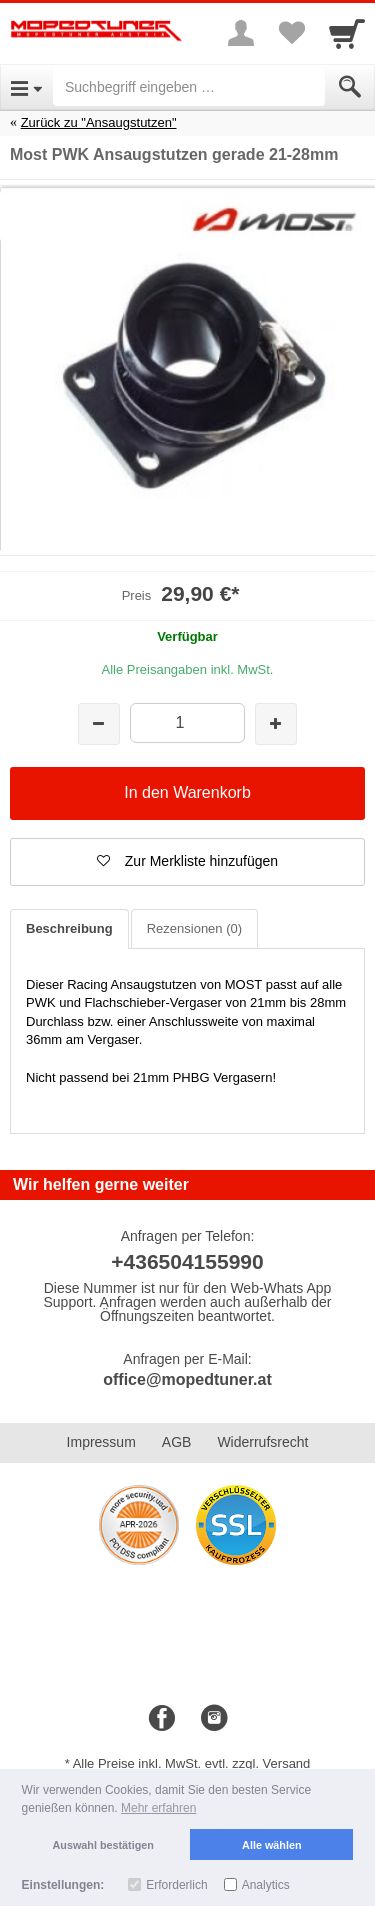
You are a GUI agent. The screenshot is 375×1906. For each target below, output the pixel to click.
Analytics (266, 1885)
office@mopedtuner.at (187, 1379)
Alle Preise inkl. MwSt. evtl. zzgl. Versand (192, 1763)
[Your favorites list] (291, 33)
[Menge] (187, 722)
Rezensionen (194, 928)
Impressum (101, 1442)
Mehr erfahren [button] (158, 1808)
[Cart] (347, 33)
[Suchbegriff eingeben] (189, 87)
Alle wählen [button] (271, 1845)
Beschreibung (69, 928)
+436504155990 (187, 1261)
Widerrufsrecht (262, 1442)
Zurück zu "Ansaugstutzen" (99, 122)
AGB (177, 1442)
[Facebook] (162, 1719)
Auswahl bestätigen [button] (103, 1845)
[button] (187, 862)
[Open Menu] (26, 87)
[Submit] (350, 87)
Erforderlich (176, 1885)
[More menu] (241, 33)
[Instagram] (214, 1719)
